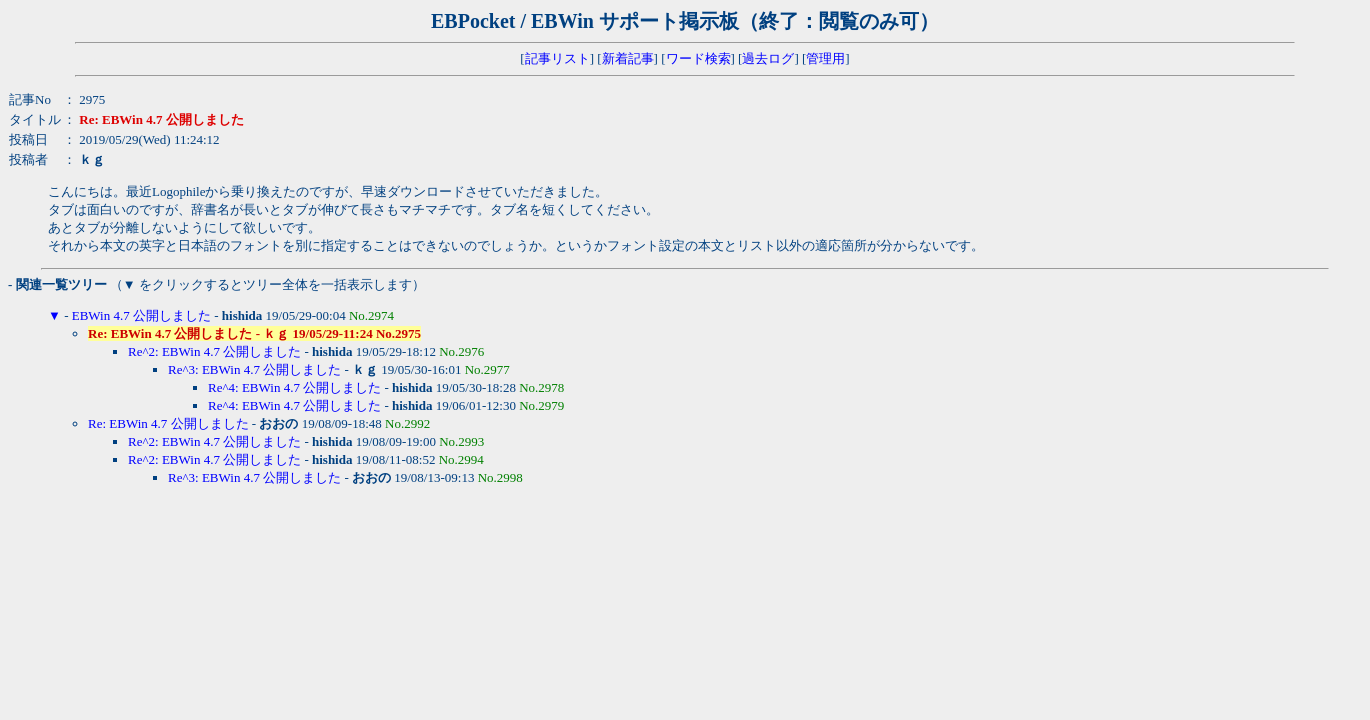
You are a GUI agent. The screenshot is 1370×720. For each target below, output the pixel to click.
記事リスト (557, 58)
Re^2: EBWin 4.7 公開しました (214, 351)
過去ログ (768, 58)
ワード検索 (698, 58)
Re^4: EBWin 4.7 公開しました (294, 387)
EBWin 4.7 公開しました (141, 315)
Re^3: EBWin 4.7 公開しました (254, 369)
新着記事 (628, 58)
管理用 (825, 58)
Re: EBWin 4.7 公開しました (168, 423)
